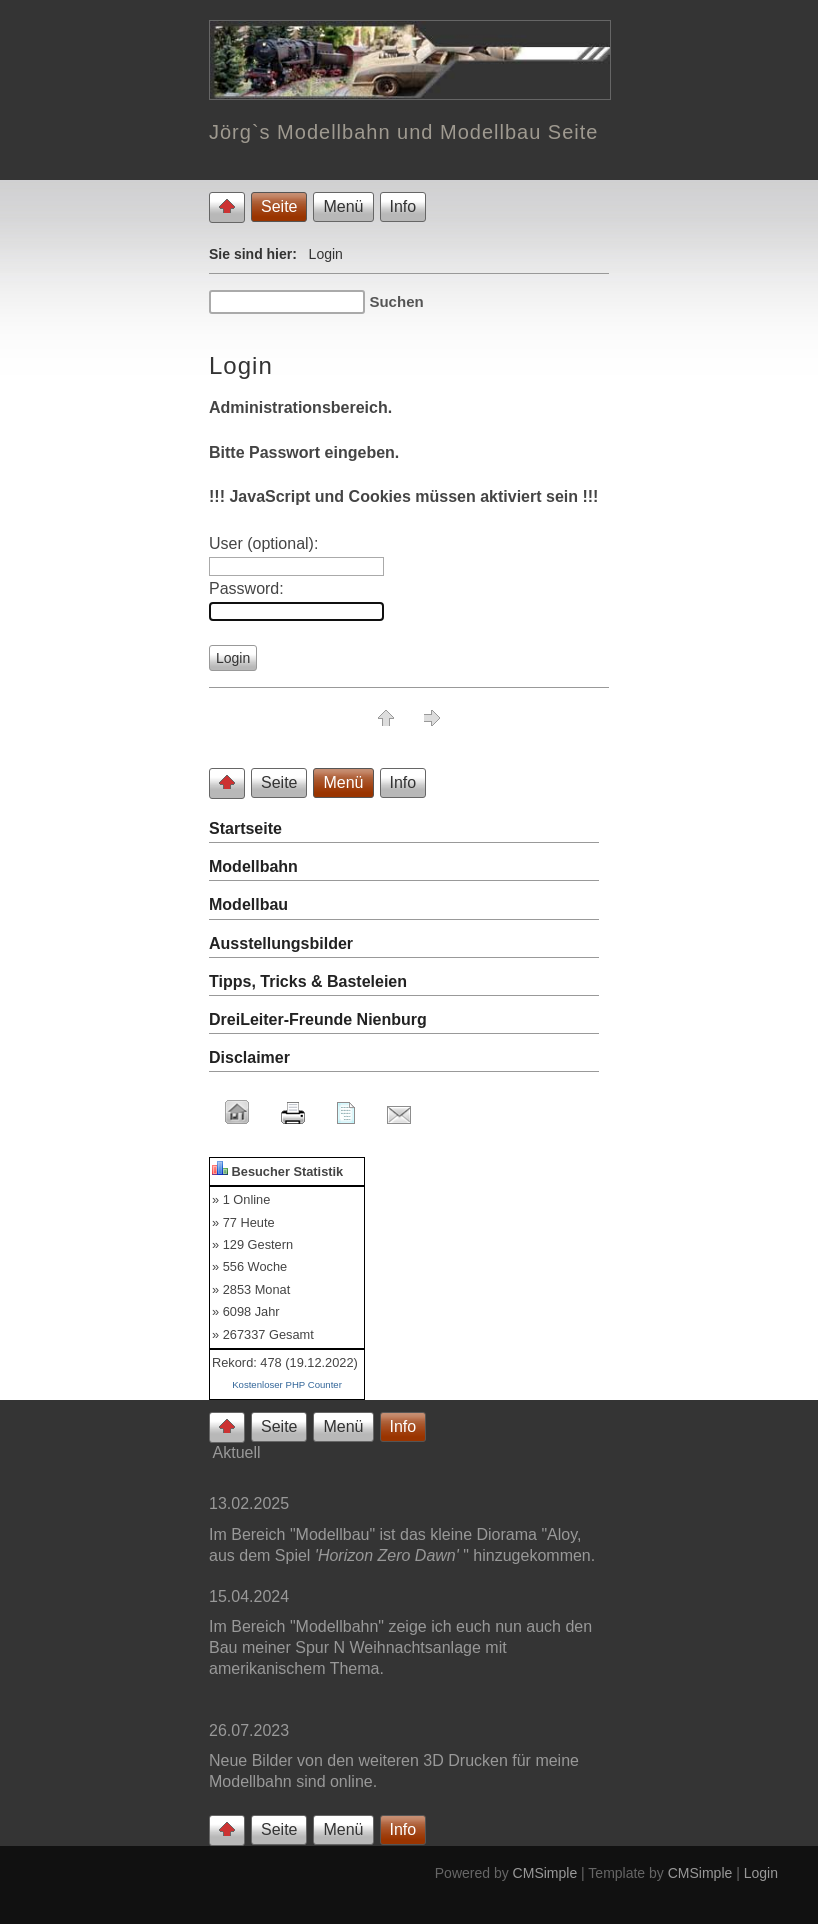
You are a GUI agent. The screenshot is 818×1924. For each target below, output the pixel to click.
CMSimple (545, 1873)
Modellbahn (253, 866)
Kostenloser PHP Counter (287, 1384)
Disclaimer (249, 1057)
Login (761, 1873)
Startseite (245, 828)
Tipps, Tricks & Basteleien (308, 981)
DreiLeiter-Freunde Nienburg (318, 1019)
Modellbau (248, 904)
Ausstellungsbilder (281, 943)
